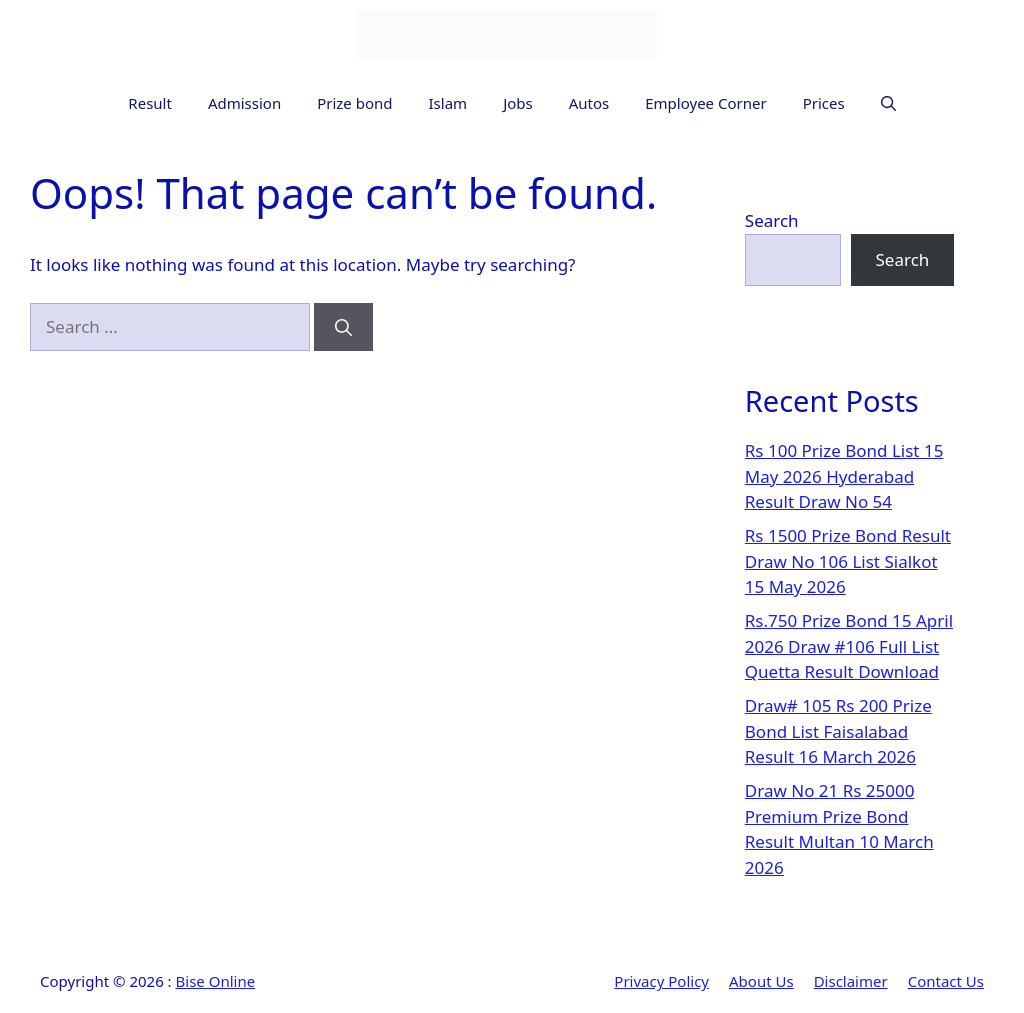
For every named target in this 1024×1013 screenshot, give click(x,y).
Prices (824, 103)
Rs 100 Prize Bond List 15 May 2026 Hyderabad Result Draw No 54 (844, 476)
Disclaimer (851, 981)
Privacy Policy (661, 981)
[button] (888, 103)
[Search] (343, 327)
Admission (244, 103)
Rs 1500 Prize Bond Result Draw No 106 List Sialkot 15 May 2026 (848, 561)
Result (150, 103)
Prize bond (354, 103)
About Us (761, 981)
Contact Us (946, 981)
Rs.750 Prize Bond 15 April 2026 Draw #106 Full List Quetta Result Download (849, 646)
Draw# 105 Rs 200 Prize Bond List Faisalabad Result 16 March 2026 (838, 731)
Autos (589, 103)
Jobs (518, 103)
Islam (448, 103)
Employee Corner (705, 103)
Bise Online (216, 981)
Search (772, 220)
